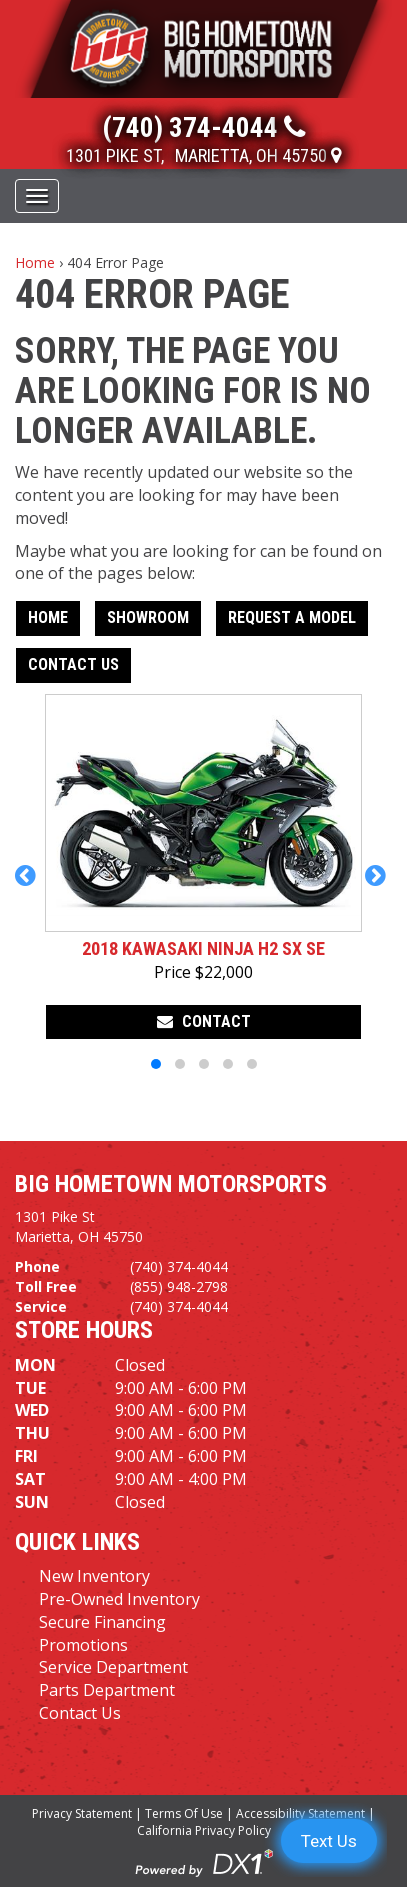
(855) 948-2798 (179, 1286)
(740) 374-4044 (179, 1266)
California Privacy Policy (204, 1830)
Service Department (113, 1667)
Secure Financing (102, 1622)
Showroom (148, 617)
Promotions (83, 1645)
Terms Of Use (184, 1813)
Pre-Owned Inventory (119, 1599)
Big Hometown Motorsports (171, 1184)
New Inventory (94, 1576)
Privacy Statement (82, 1813)
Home (35, 262)
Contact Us (73, 664)
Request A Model (292, 617)
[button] (28, 885)
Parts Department (107, 1690)
